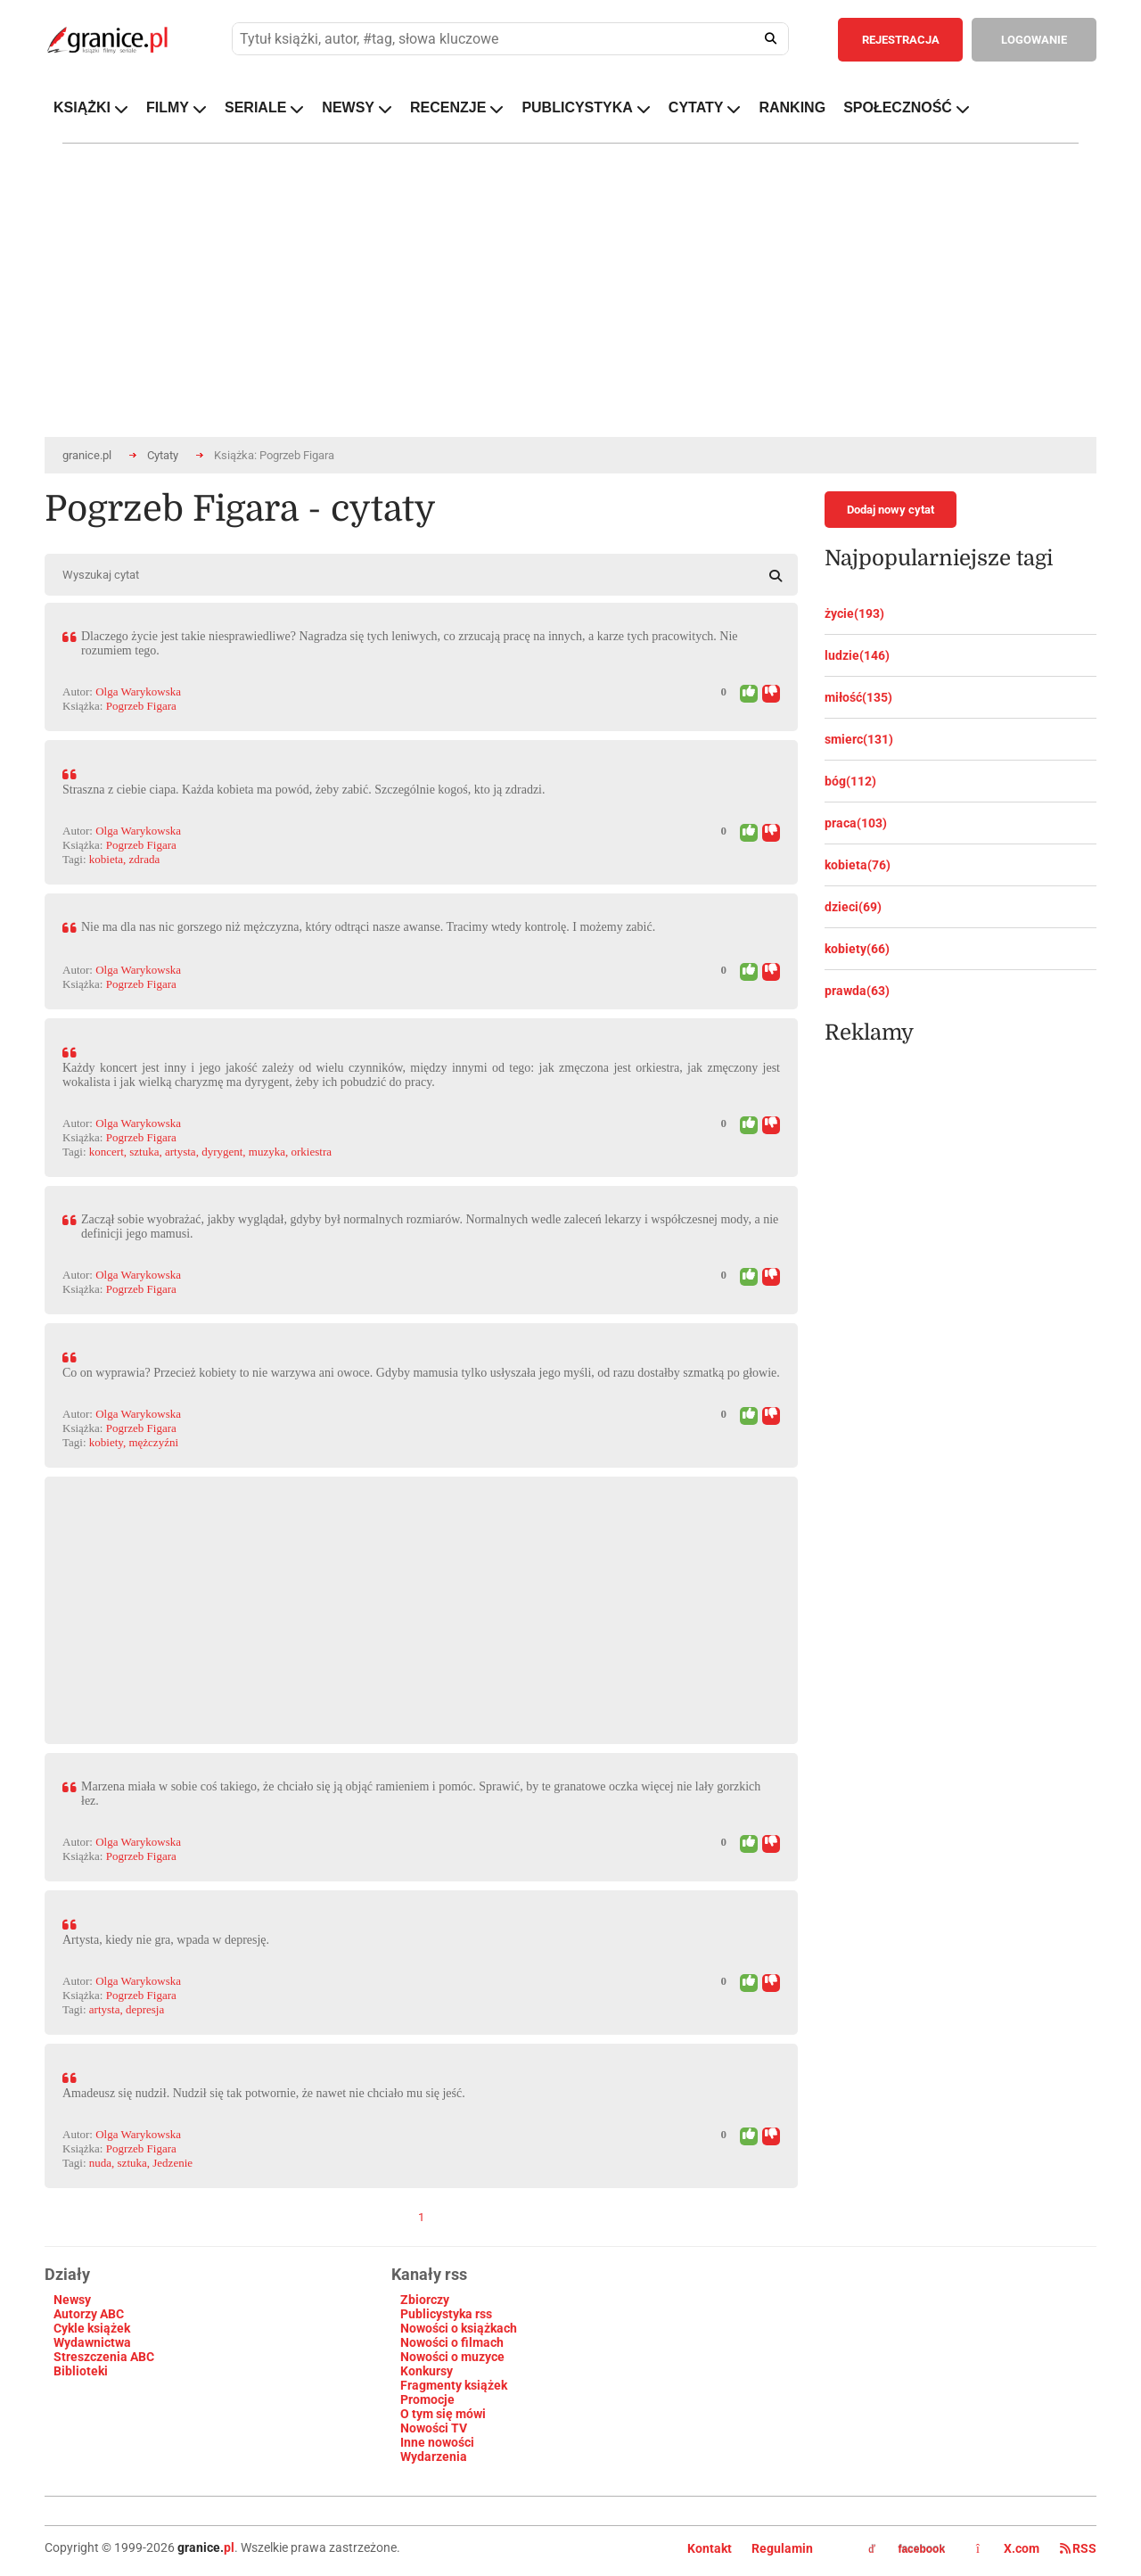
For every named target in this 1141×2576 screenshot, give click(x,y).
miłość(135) (858, 697)
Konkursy (426, 2371)
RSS (1078, 2548)
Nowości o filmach (452, 2342)
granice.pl (86, 455)
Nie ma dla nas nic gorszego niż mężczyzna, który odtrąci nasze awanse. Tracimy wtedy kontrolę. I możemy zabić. (368, 927)
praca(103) (856, 823)
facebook (906, 2549)
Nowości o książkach (458, 2328)
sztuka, (145, 1151)
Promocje (427, 2399)
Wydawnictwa (92, 2342)
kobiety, (107, 1442)
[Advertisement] (421, 1601)
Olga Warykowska (138, 691)
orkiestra (311, 1151)
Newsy (72, 2299)
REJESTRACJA (901, 39)
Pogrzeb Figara (141, 705)
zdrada (144, 859)
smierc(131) (859, 739)
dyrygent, (223, 1151)
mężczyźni (153, 1442)
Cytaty (162, 455)
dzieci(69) (853, 907)
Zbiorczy (424, 2299)
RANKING (792, 107)
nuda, (102, 2162)
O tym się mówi (443, 2414)
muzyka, (268, 1151)
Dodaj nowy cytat (890, 509)
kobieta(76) (858, 865)
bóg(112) (850, 781)
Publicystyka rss (446, 2314)
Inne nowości (437, 2442)
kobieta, (108, 859)
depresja (145, 2009)
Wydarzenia (433, 2456)
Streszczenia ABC (103, 2357)
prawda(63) (857, 990)
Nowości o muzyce (452, 2357)
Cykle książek (91, 2328)
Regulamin (782, 2548)
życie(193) (854, 613)
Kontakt (709, 2548)
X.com (1009, 2548)
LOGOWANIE (1034, 39)
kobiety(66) (857, 949)
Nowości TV (433, 2428)
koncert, (108, 1151)
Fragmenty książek (453, 2385)
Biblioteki (80, 2371)
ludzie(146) (857, 655)
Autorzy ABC (88, 2314)
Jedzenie (172, 2162)
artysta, (182, 1151)
